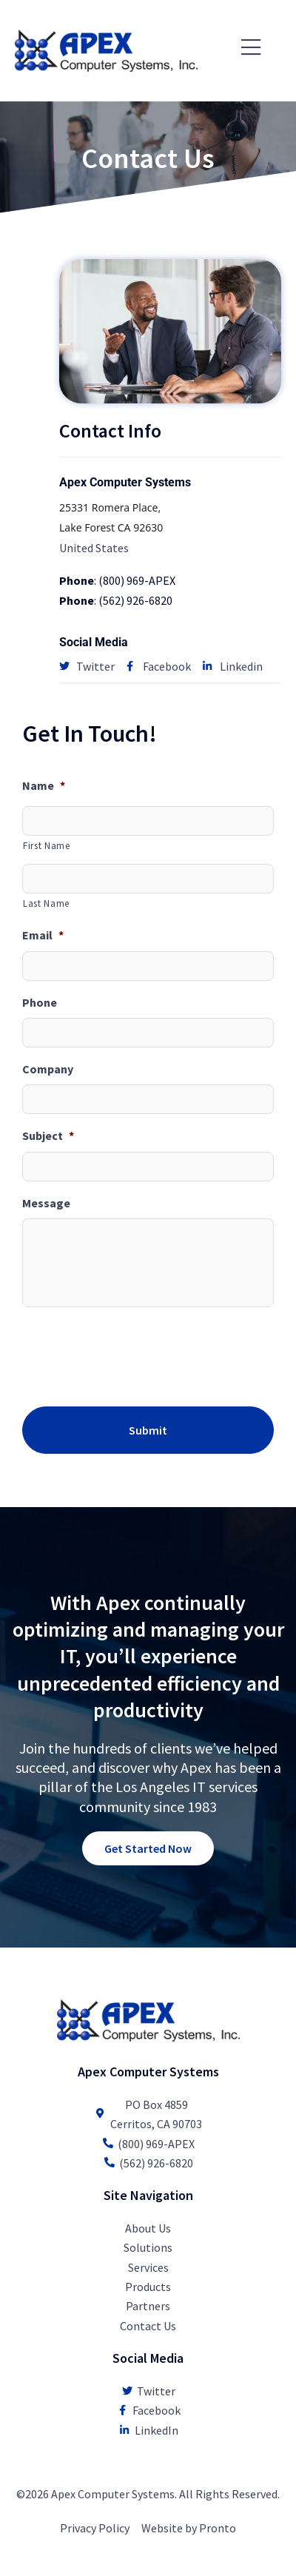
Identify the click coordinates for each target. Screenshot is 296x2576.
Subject (48, 1135)
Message (46, 1202)
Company (47, 1068)
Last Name (46, 903)
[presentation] (134, 1354)
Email (43, 935)
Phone (39, 1002)
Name (43, 785)
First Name (46, 845)
